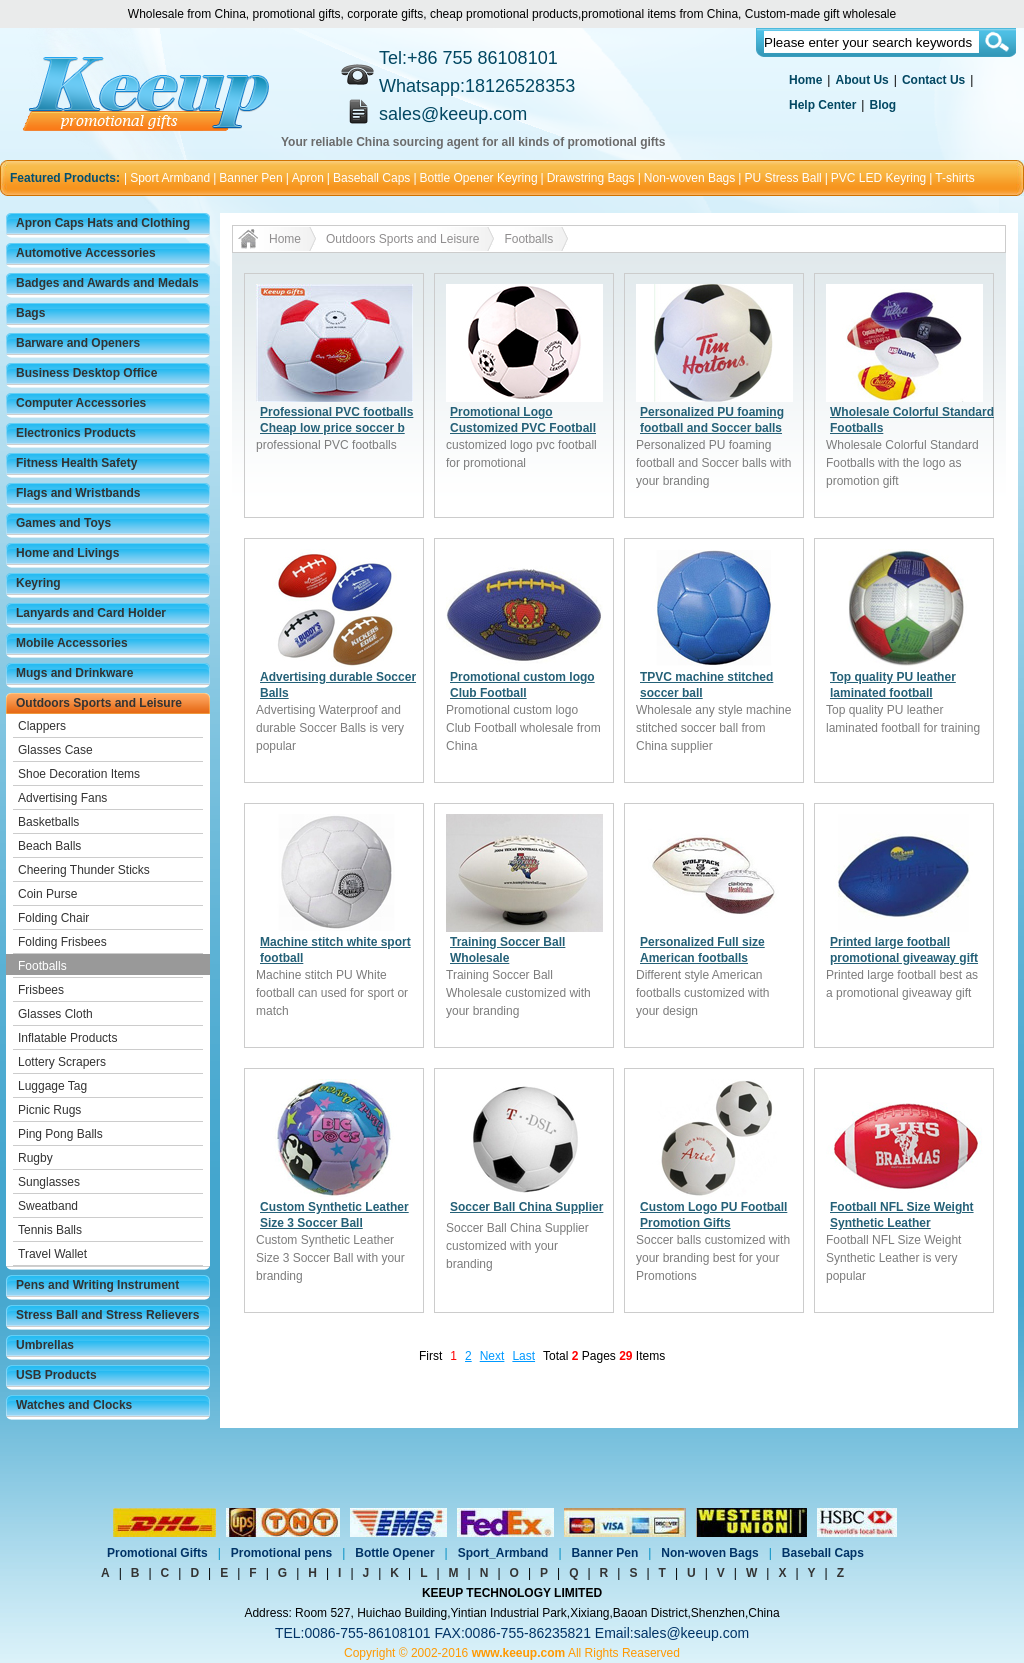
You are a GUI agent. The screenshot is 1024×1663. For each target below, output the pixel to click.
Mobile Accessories (72, 643)
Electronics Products (76, 433)
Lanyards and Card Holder (91, 613)
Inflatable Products (67, 1038)
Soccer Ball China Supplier (526, 1207)
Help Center (822, 105)
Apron (308, 178)
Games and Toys (63, 523)
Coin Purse (47, 894)
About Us (861, 80)
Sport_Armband (503, 1553)
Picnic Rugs (49, 1110)
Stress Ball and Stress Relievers (107, 1315)
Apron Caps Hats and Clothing (103, 223)
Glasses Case (55, 750)
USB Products (56, 1375)
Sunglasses (49, 1182)
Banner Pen (250, 178)
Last (523, 1356)
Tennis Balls (50, 1230)
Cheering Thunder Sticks (84, 870)
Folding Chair (53, 918)
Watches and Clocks (74, 1405)
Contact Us (933, 80)
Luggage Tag (52, 1086)
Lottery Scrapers (62, 1062)
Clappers (42, 726)
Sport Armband (170, 178)
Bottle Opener (394, 1553)
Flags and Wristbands (78, 493)
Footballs (42, 966)
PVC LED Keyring (878, 178)
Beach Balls (49, 846)
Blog (882, 105)
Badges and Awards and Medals (107, 283)
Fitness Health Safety (76, 463)
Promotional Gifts (157, 1553)
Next (492, 1356)
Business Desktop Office (86, 373)
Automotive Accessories (86, 253)
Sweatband (48, 1206)
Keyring (38, 583)
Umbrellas (45, 1345)
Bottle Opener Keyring (479, 178)
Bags (30, 313)
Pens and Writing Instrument (97, 1285)
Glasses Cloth (55, 1014)
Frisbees (41, 990)
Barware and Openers (78, 343)
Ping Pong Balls (60, 1134)
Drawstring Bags (591, 178)
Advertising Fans (62, 798)
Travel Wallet (52, 1254)
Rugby (35, 1158)
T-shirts (954, 178)
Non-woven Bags (689, 178)
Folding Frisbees (62, 942)
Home (805, 80)
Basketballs (48, 822)
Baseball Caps (371, 178)
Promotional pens (281, 1553)
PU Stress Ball (782, 178)
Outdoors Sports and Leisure (99, 703)
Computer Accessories (81, 403)
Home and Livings (67, 553)
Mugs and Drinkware (74, 673)
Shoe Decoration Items (79, 774)
